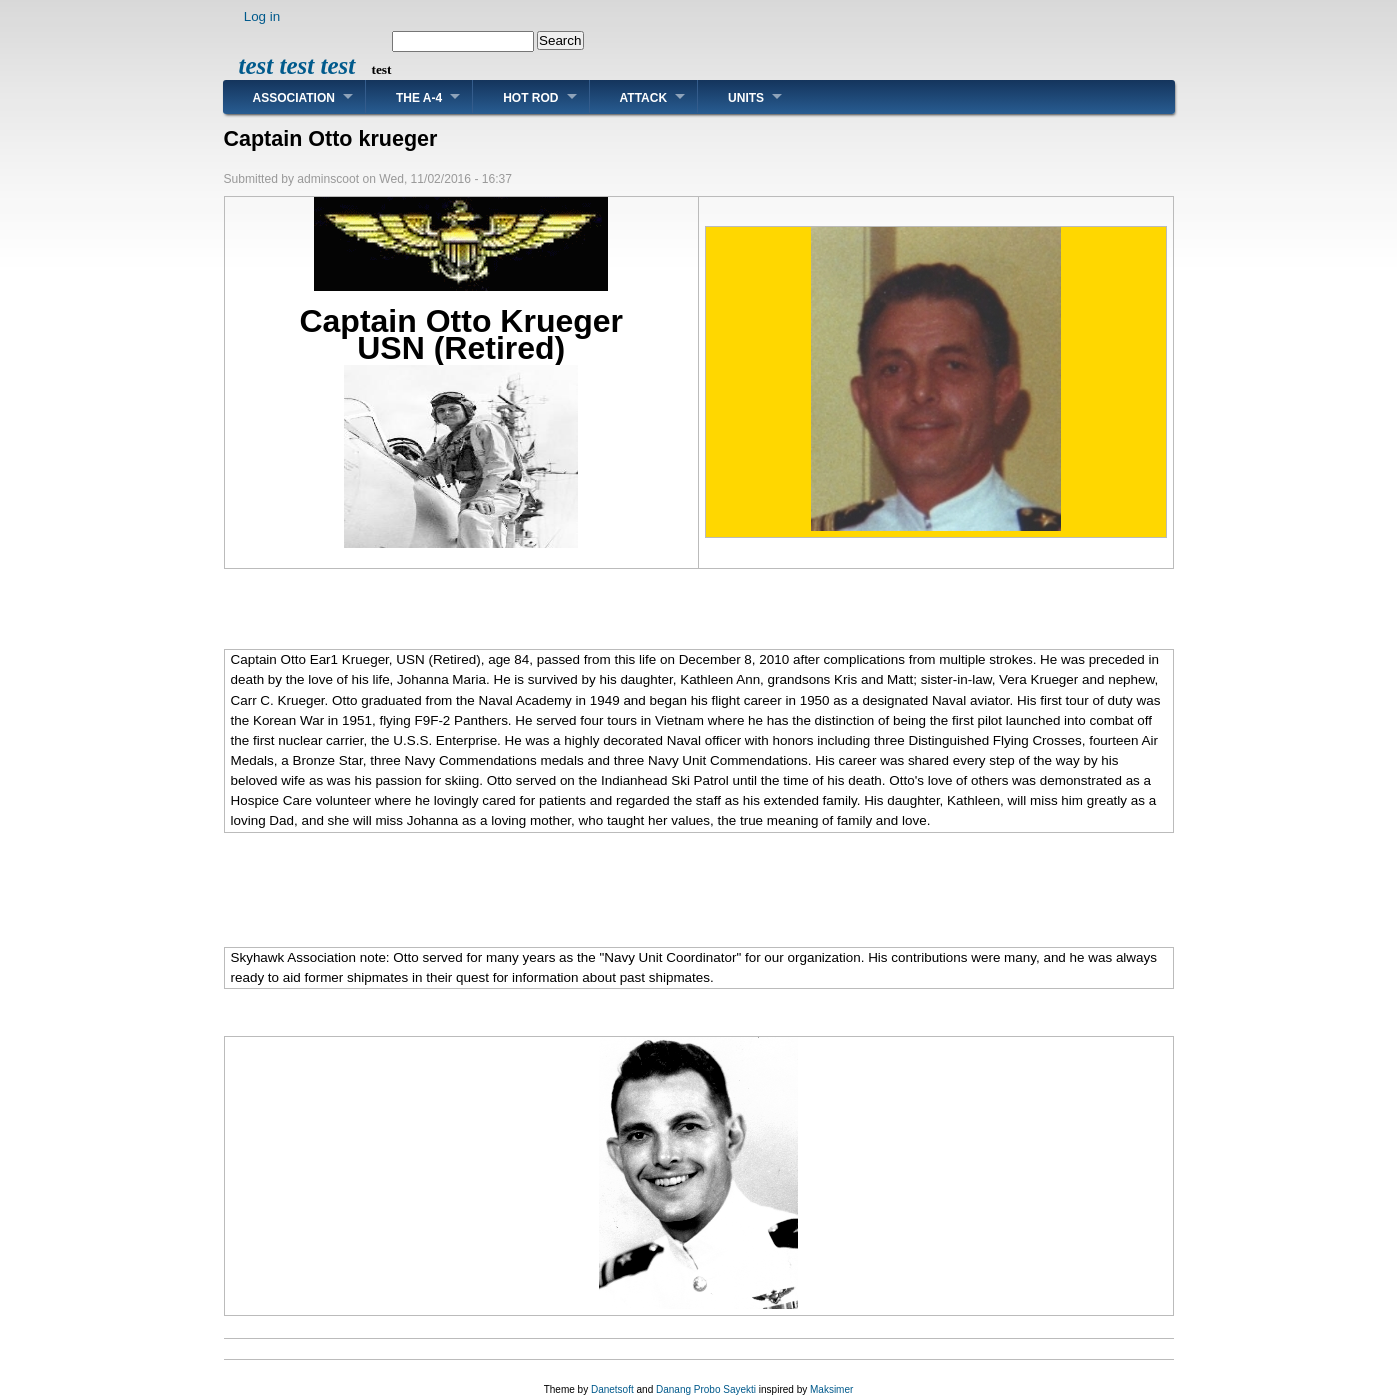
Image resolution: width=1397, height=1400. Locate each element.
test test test (297, 65)
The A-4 (419, 98)
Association (294, 98)
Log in (262, 16)
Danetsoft (612, 1389)
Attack (644, 98)
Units (746, 98)
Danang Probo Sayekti (706, 1389)
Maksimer (831, 1389)
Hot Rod (530, 98)
